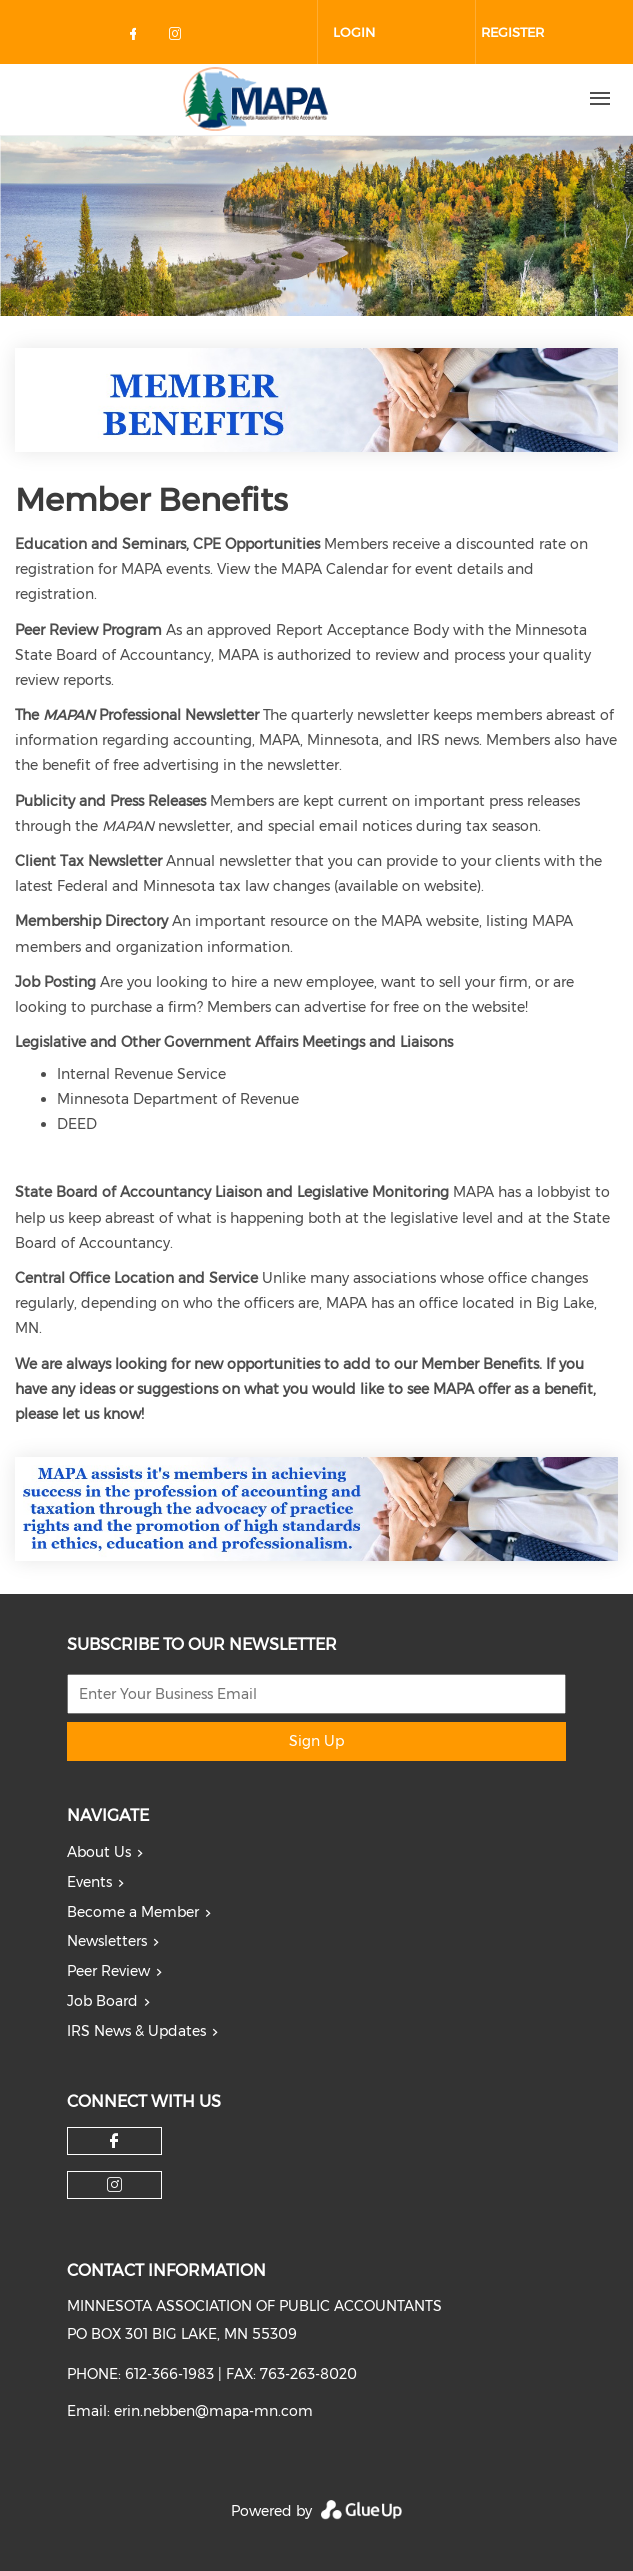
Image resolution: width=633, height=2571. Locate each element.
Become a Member (133, 1912)
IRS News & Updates (136, 2031)
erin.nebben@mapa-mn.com (213, 2411)
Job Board (102, 2001)
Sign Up (316, 1741)
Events (89, 1882)
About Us (99, 1852)
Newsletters (107, 1941)
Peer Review (108, 1971)
